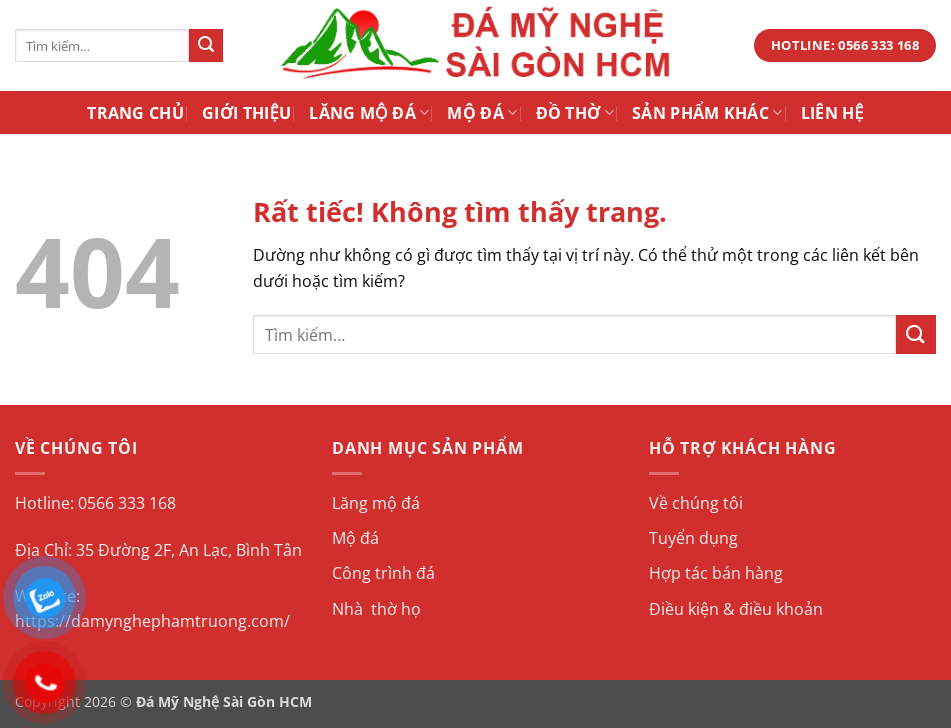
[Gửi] (206, 46)
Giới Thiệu (246, 113)
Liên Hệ (832, 113)
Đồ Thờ (575, 113)
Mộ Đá (482, 113)
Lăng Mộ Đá (369, 113)
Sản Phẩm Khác (707, 113)
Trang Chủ (135, 113)
